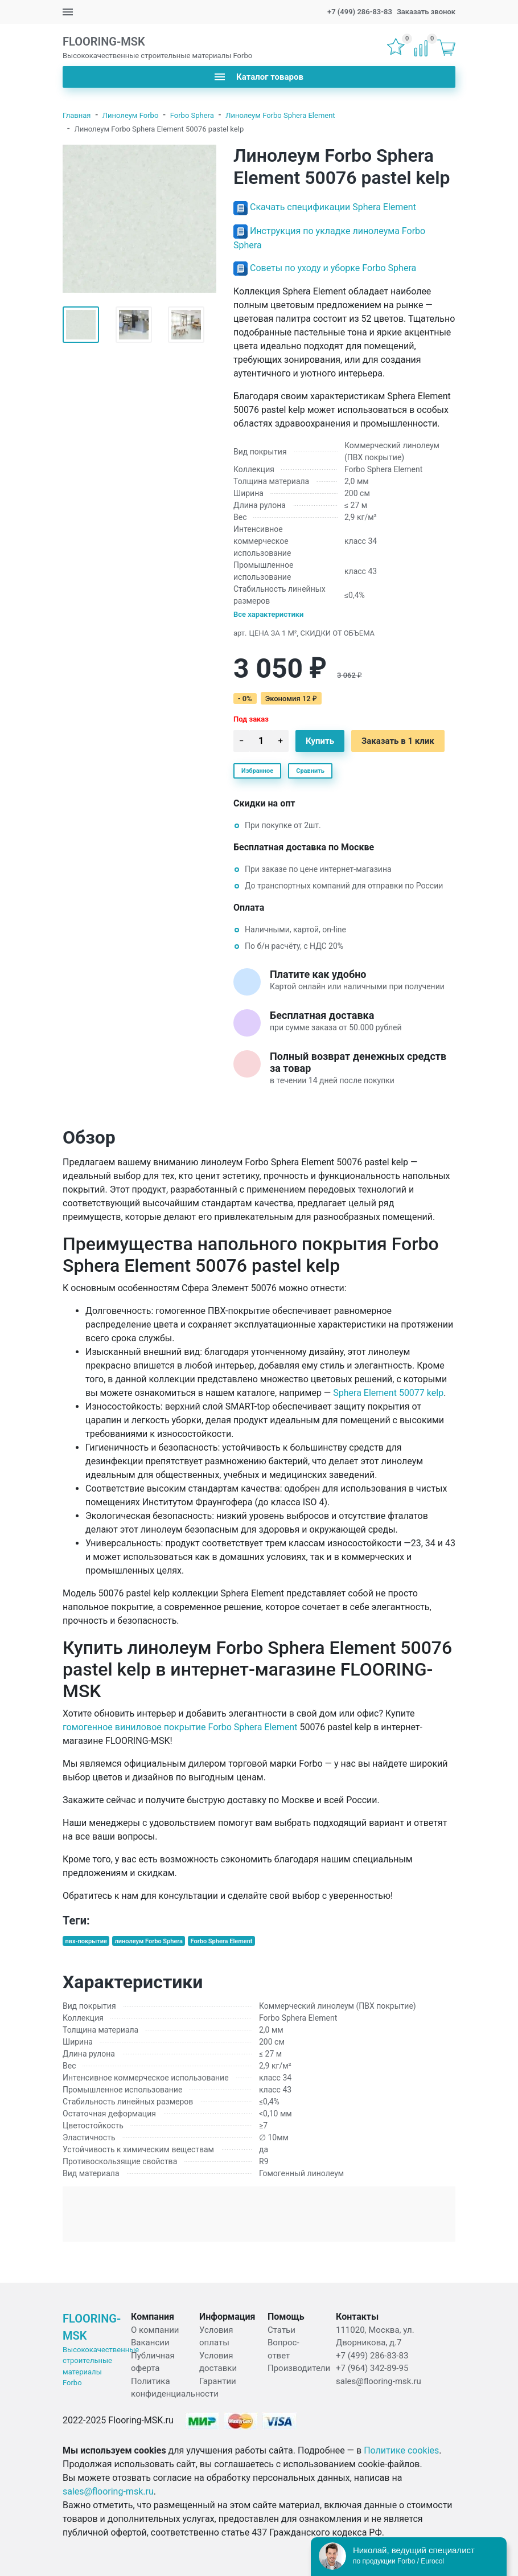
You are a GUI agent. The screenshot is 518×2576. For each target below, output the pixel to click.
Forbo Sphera (192, 115)
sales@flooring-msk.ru (378, 2381)
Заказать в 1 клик (397, 741)
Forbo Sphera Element (222, 1941)
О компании (155, 2330)
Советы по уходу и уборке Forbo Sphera (333, 268)
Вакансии (150, 2342)
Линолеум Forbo (130, 115)
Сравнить (310, 771)
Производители (299, 2368)
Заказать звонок (426, 11)
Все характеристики (268, 614)
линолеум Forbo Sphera (149, 1941)
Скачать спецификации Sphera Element (333, 207)
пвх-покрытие (86, 1941)
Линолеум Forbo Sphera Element (280, 115)
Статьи (281, 2330)
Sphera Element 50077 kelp (388, 1392)
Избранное (257, 771)
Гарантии (217, 2381)
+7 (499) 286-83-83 (359, 11)
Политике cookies (401, 2450)
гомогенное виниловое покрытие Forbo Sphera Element (180, 1727)
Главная (77, 115)
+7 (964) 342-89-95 (372, 2368)
